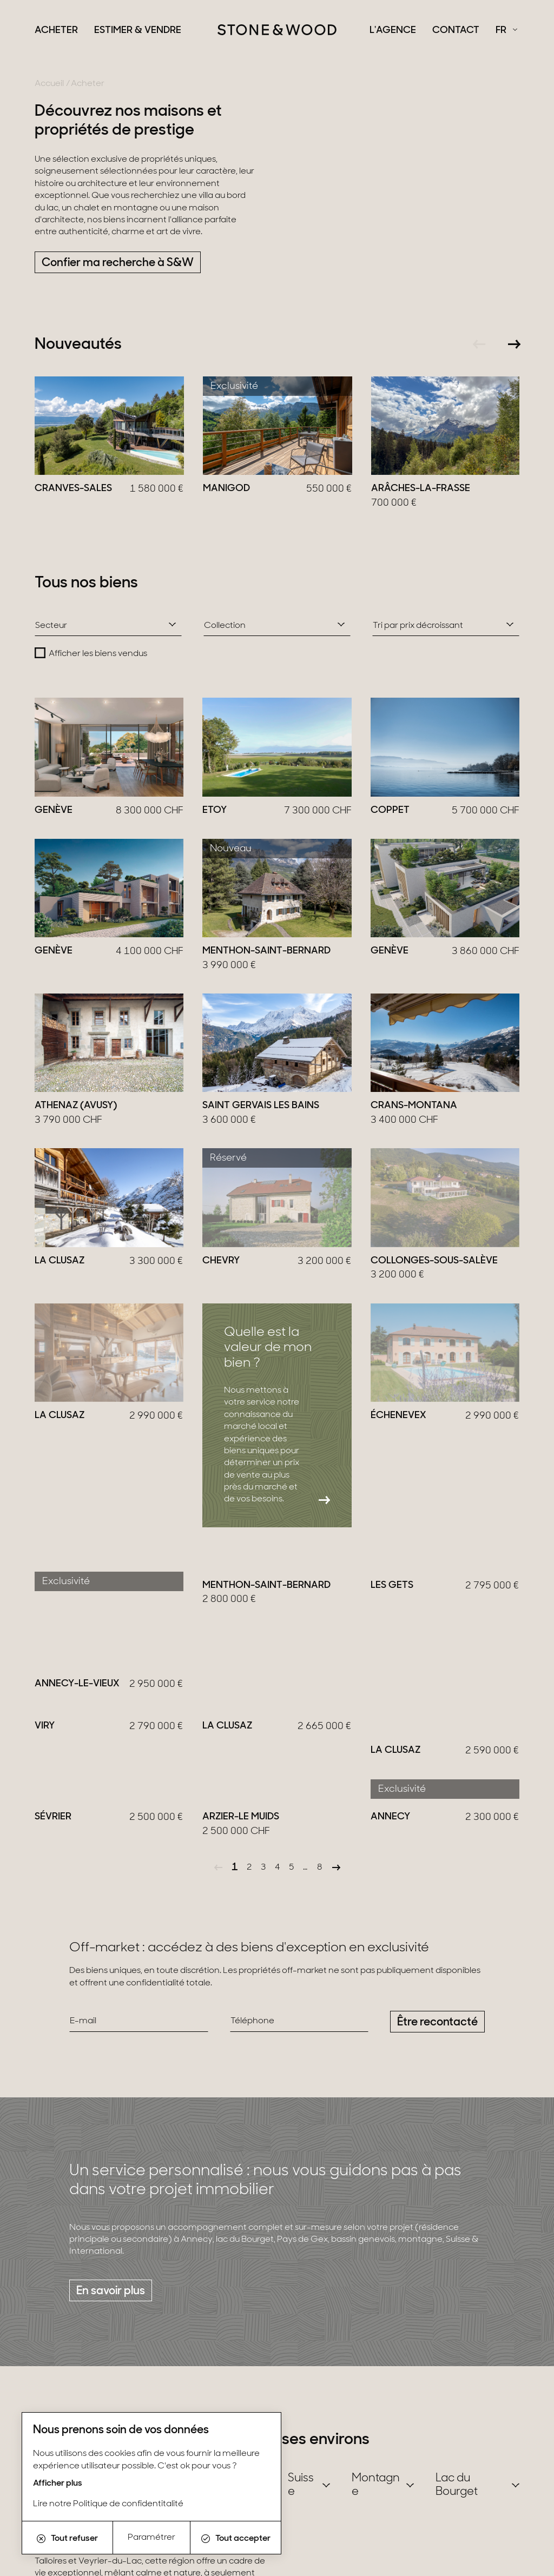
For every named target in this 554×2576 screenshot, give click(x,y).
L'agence (393, 31)
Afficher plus (57, 2483)
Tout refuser (67, 2538)
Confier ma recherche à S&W (118, 263)
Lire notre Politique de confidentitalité (108, 2504)
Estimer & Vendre (137, 31)
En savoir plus (110, 2229)
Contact (455, 31)
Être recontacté (437, 1960)
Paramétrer (151, 2537)
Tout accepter (236, 2538)
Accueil (49, 84)
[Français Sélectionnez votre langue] (506, 31)
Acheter (56, 31)
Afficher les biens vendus (98, 654)
